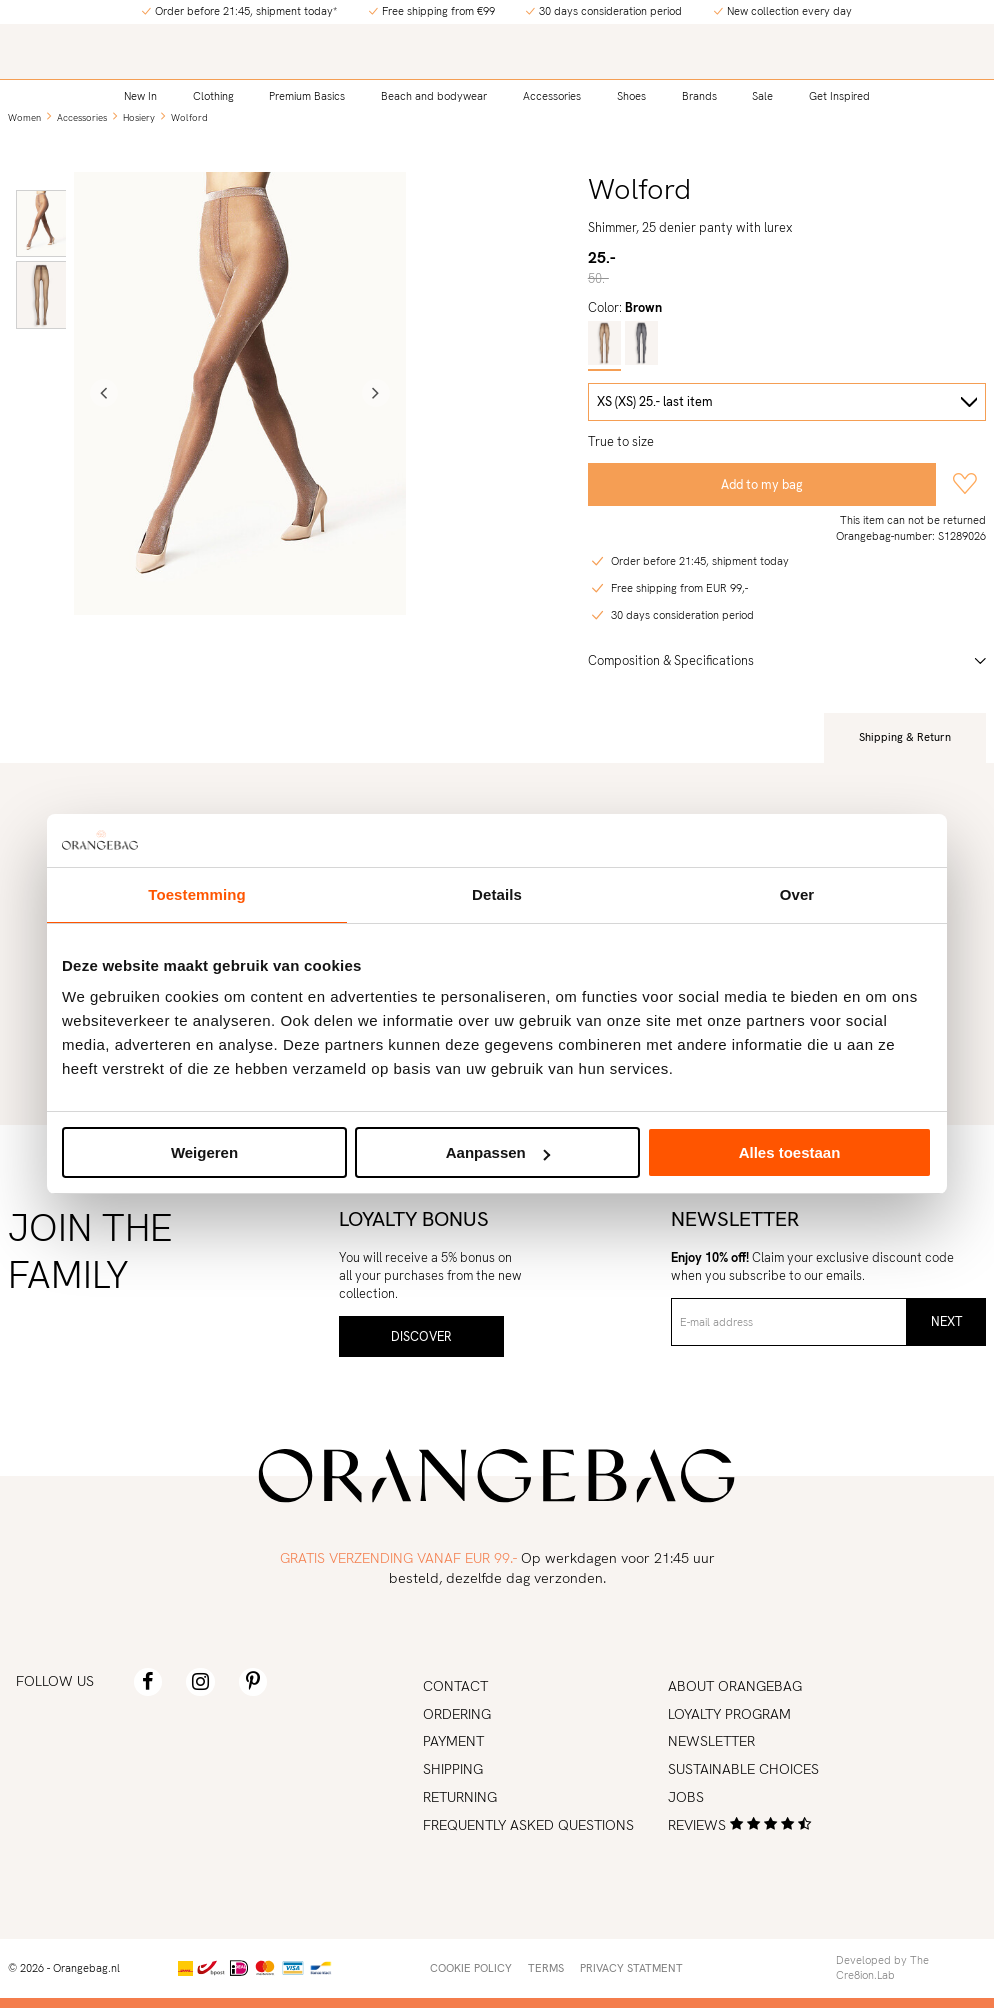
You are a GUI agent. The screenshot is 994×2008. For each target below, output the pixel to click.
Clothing (213, 95)
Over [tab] (797, 894)
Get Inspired (839, 95)
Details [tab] (497, 894)
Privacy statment (631, 1968)
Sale (762, 95)
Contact (455, 1686)
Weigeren (204, 1152)
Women (24, 118)
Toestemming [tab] (197, 894)
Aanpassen (498, 1152)
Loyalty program (729, 1714)
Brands (699, 95)
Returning (460, 1797)
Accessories (552, 95)
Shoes (631, 95)
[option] (41, 223)
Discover (421, 1336)
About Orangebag (735, 1686)
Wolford (189, 118)
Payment (453, 1741)
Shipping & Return (905, 737)
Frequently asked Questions (528, 1825)
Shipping (453, 1769)
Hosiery (139, 118)
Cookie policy (471, 1968)
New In (140, 95)
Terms (546, 1968)
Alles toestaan (790, 1152)
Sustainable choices (743, 1769)
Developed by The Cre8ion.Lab (882, 1968)
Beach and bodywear (434, 95)
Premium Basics (307, 95)
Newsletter (711, 1741)
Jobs (686, 1797)
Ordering (457, 1714)
